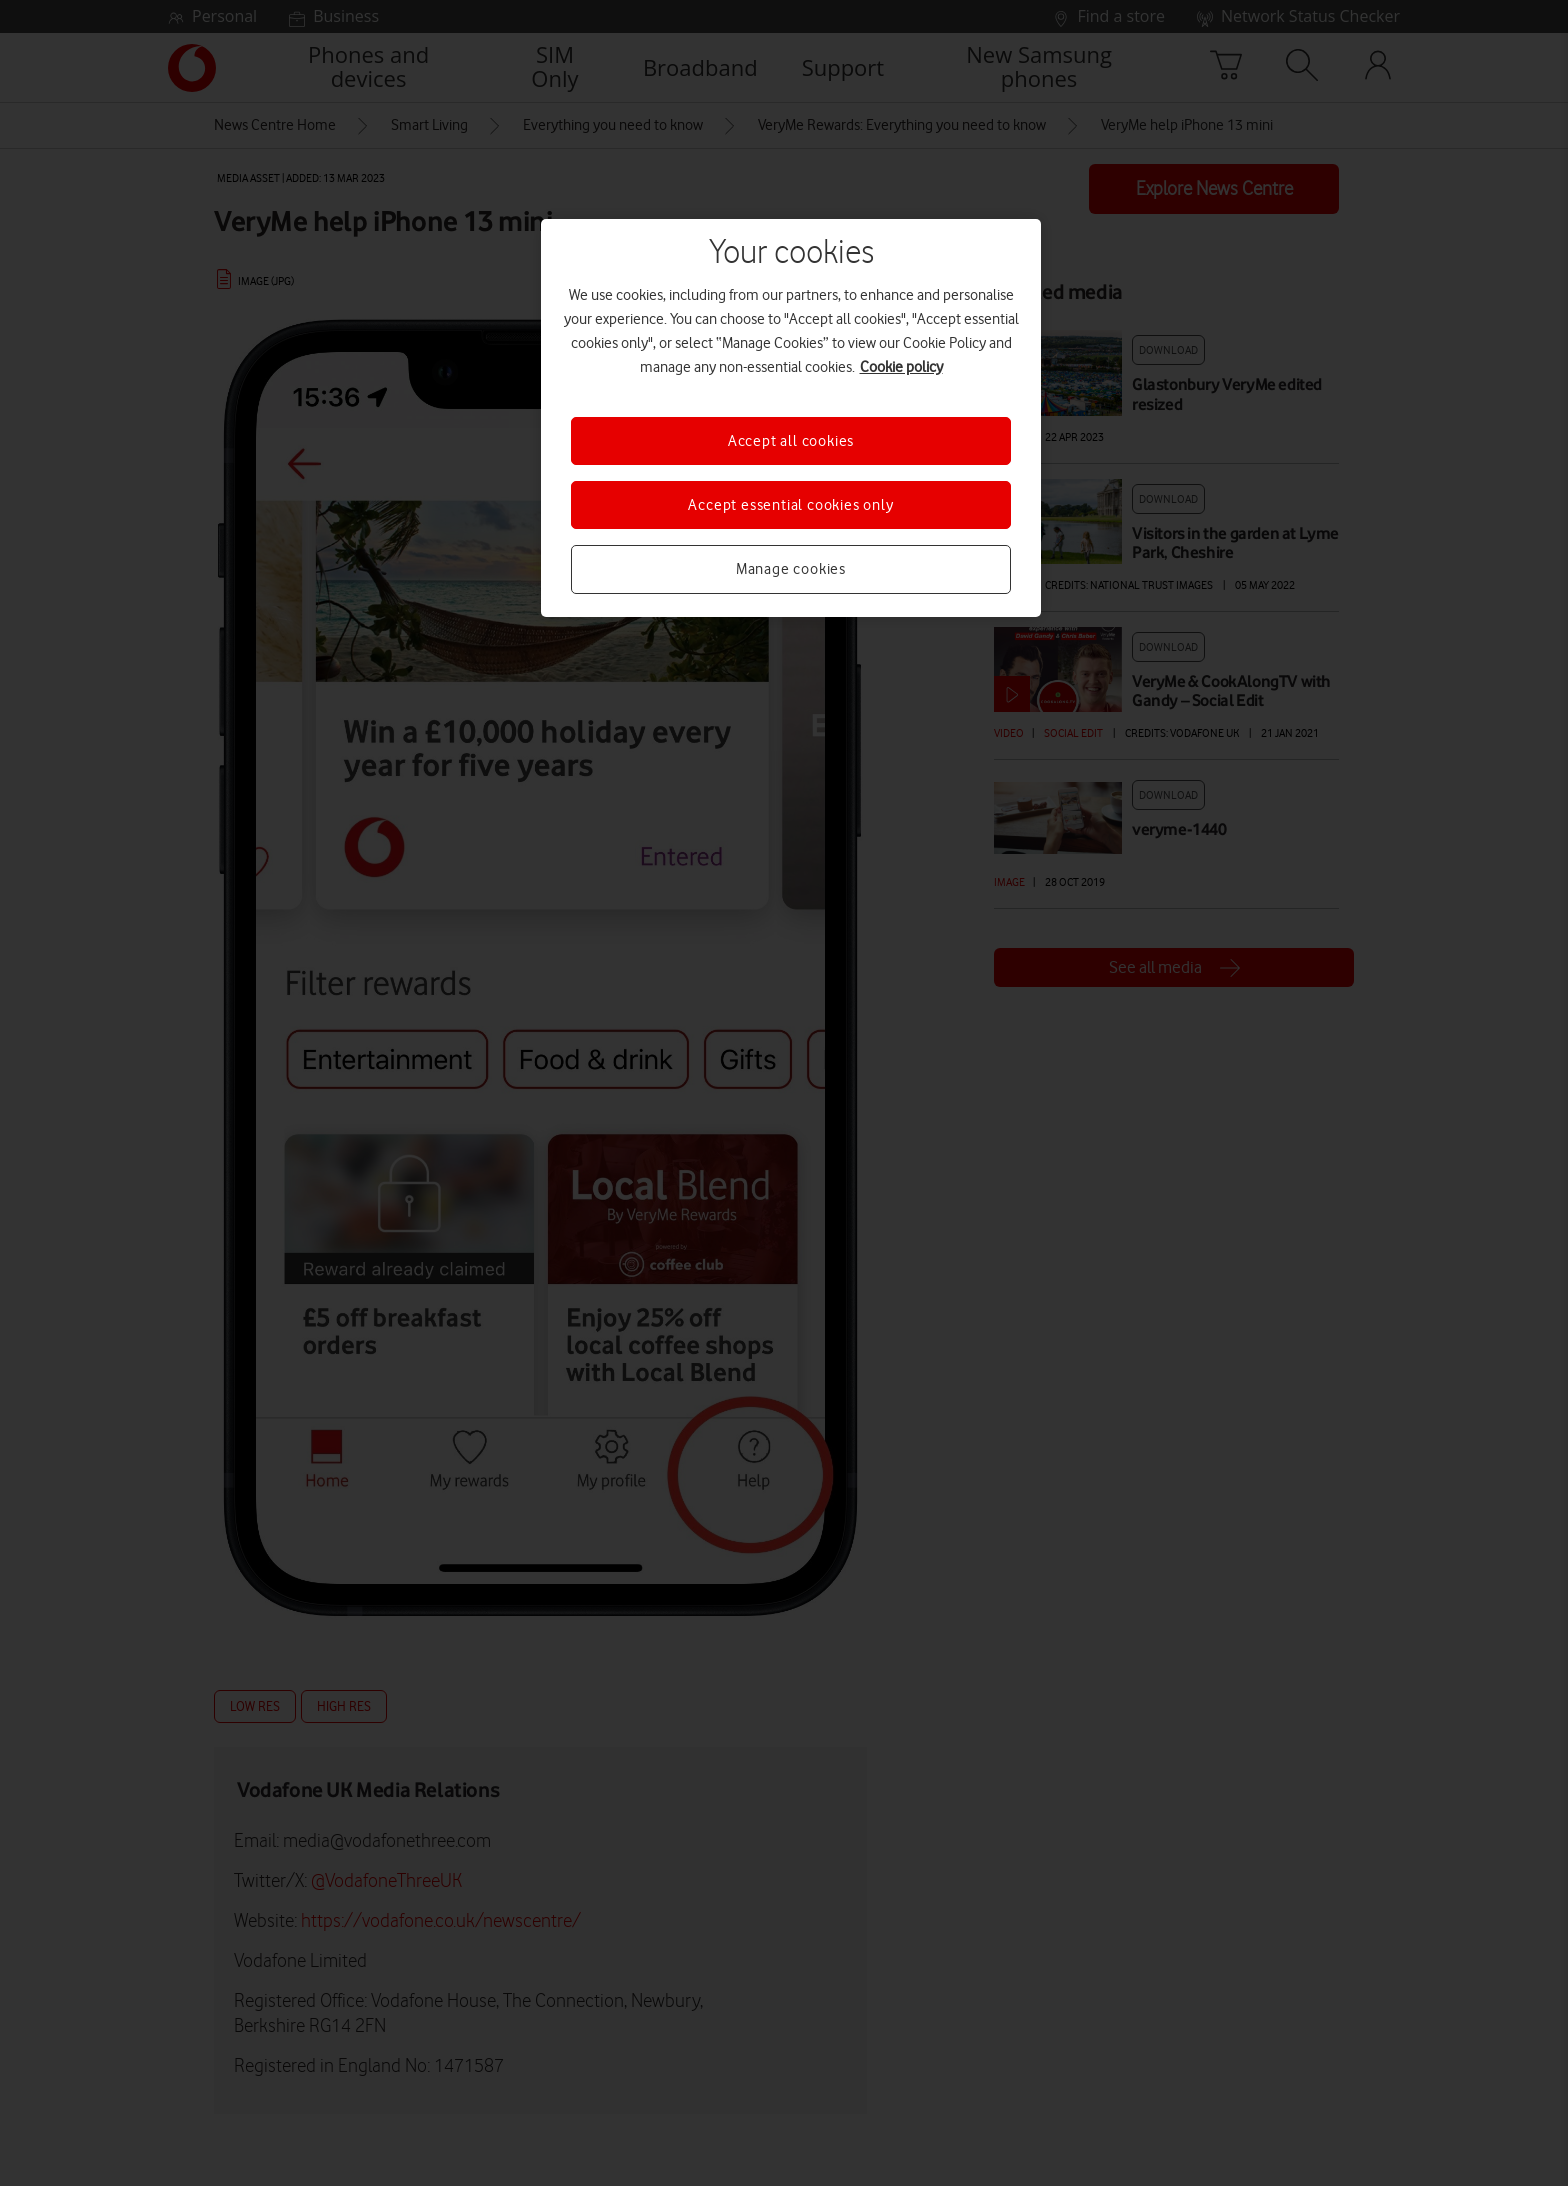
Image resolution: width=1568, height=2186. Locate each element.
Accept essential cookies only (790, 505)
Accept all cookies (791, 441)
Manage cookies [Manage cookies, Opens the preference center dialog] (791, 569)
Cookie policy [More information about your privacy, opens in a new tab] (901, 367)
